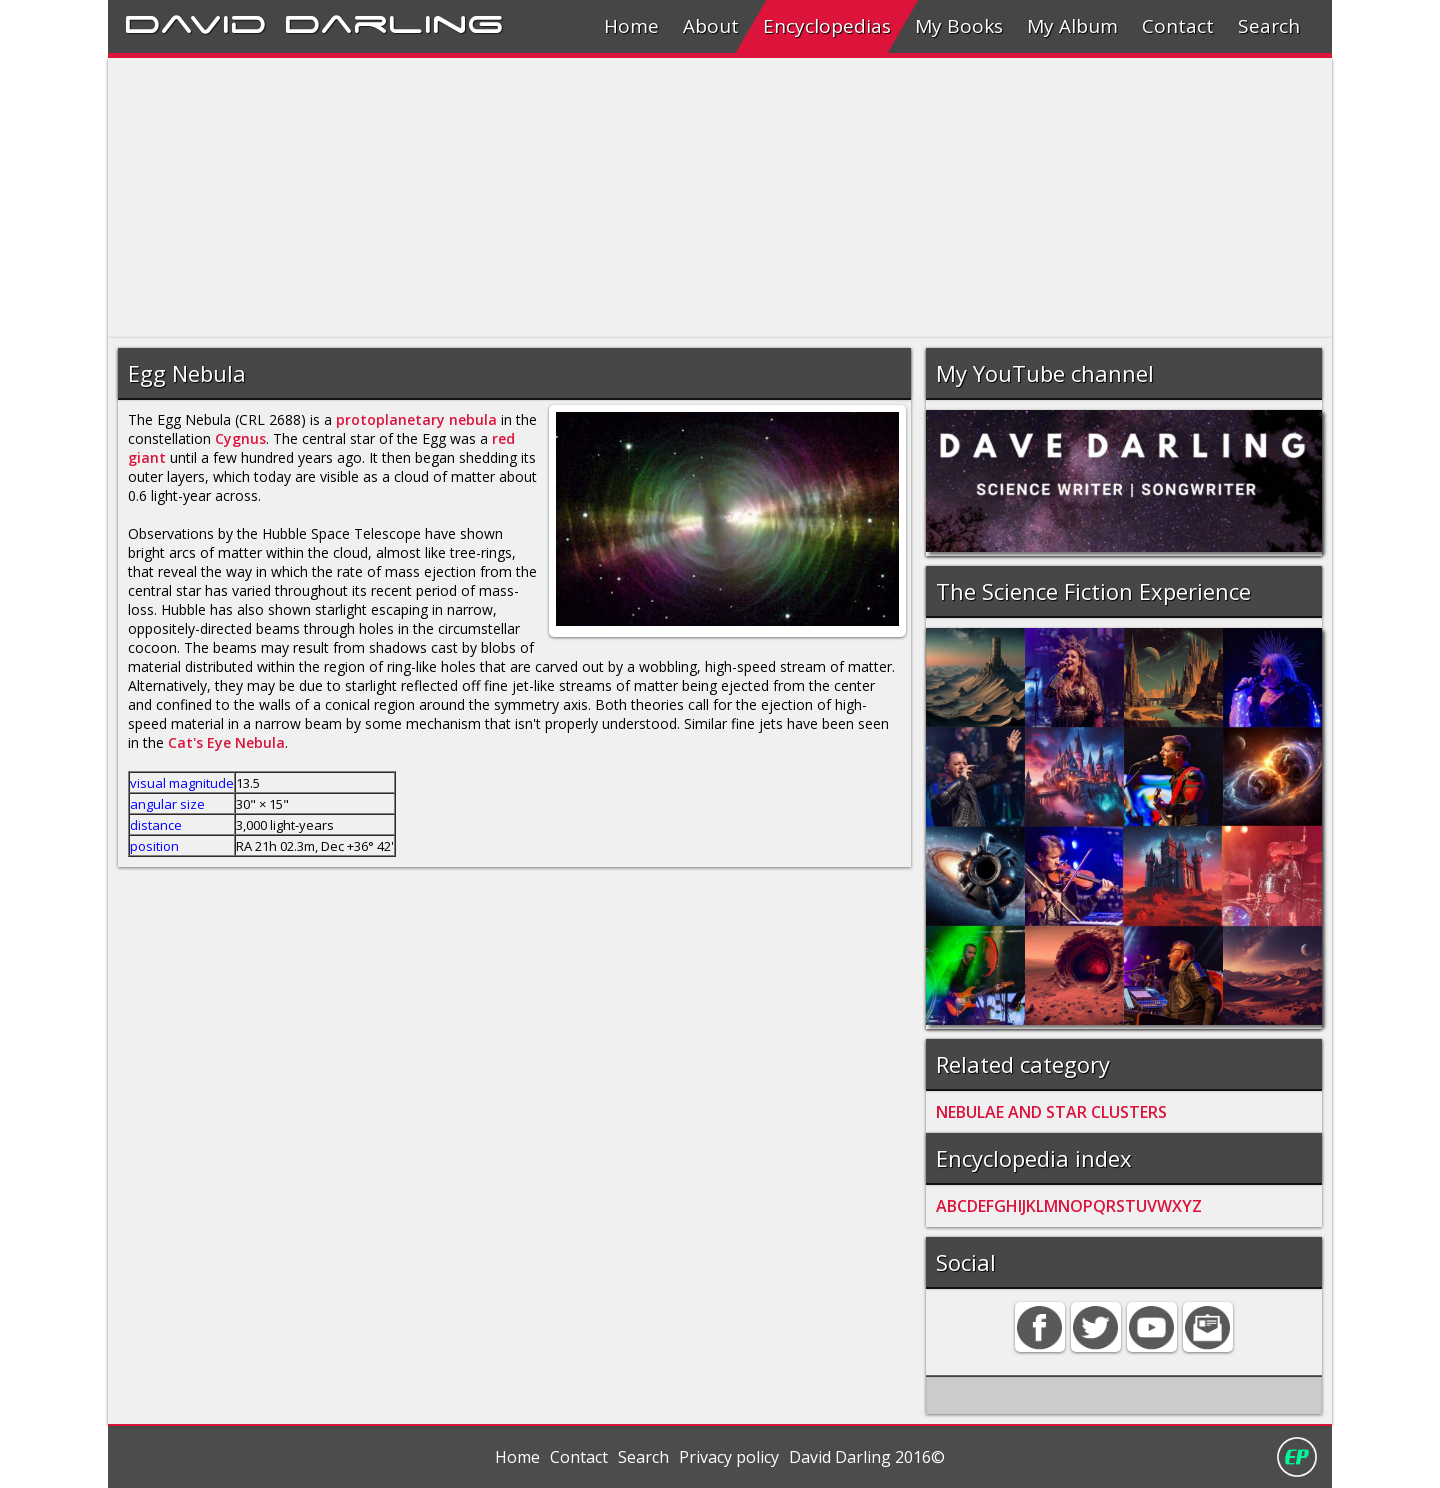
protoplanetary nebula (416, 419)
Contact (1178, 26)
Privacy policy (729, 1457)
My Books (959, 26)
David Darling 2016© (867, 1457)
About (711, 26)
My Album (1072, 26)
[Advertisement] (708, 198)
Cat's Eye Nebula (226, 742)
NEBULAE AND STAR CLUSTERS (1051, 1112)
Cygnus (240, 438)
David (195, 21)
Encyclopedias (827, 26)
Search (1269, 26)
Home (631, 26)
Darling (394, 21)
